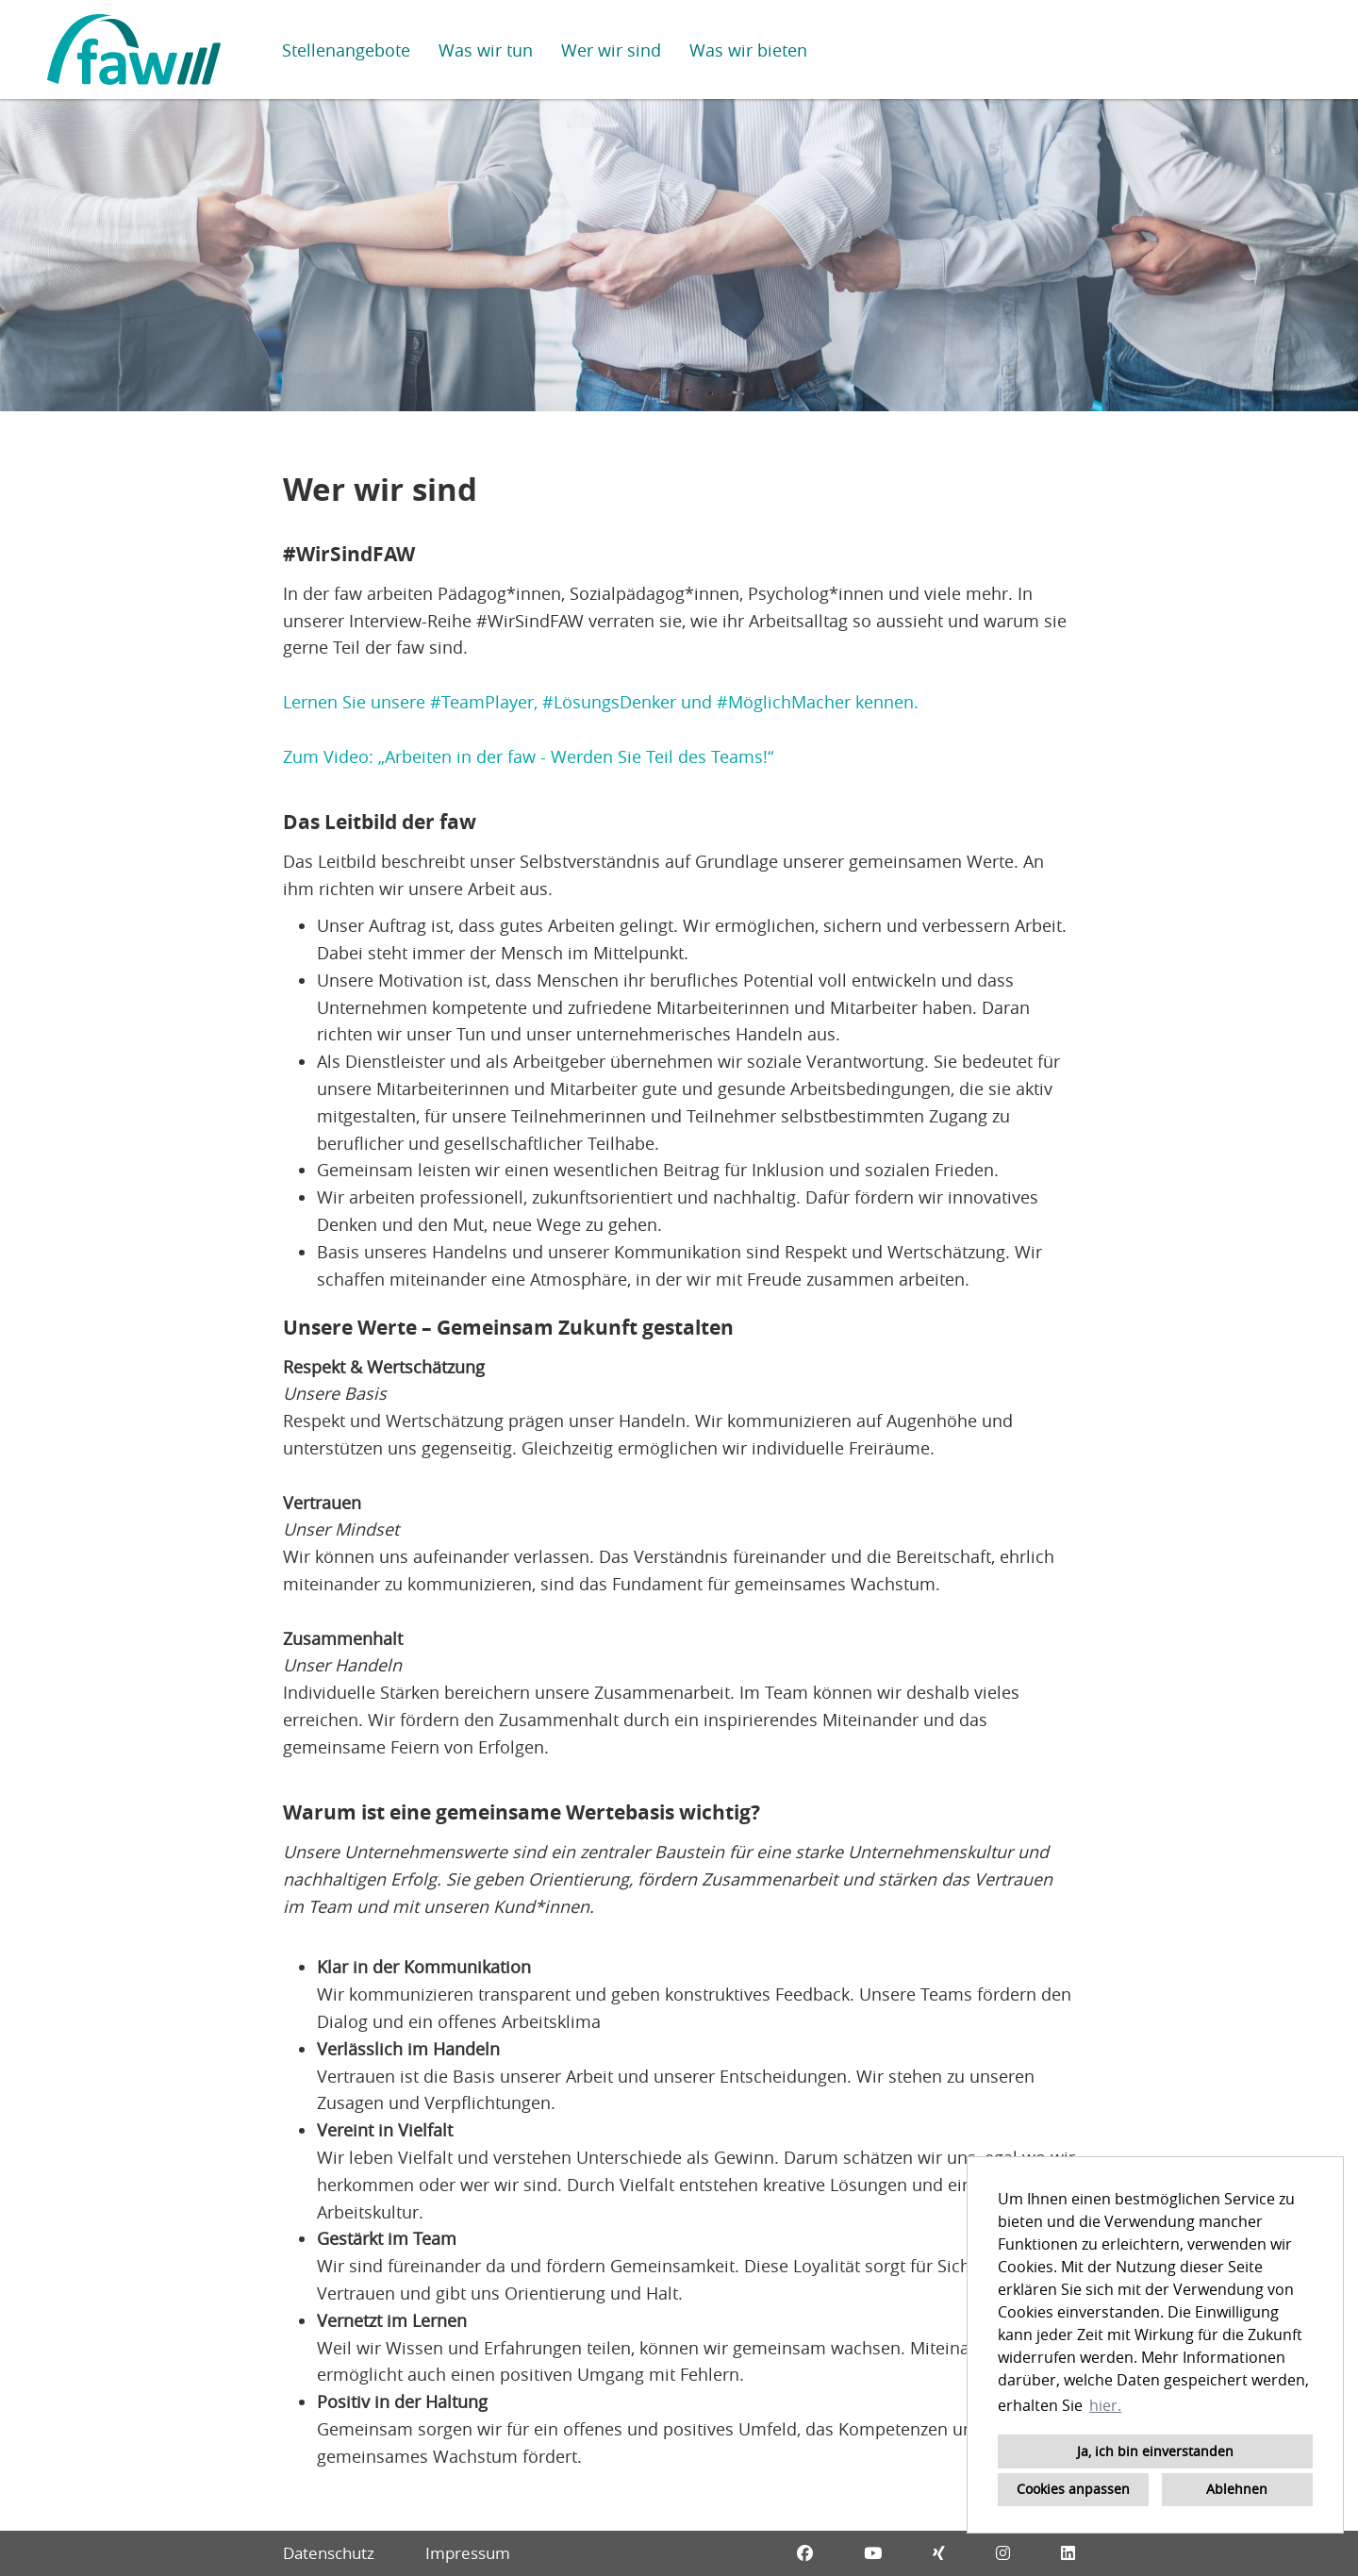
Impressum (467, 2553)
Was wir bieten (748, 50)
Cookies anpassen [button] (1073, 2489)
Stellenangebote (346, 50)
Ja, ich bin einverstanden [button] (1155, 2451)
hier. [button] (1105, 2405)
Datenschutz (328, 2553)
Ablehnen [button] (1236, 2489)
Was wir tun (486, 50)
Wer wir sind (611, 50)
